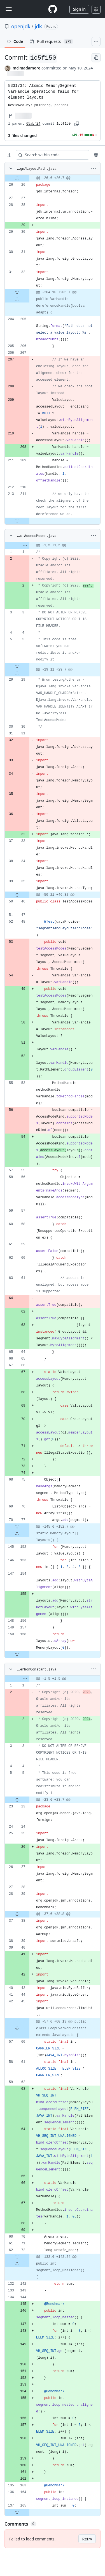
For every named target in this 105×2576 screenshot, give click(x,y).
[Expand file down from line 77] (17, 1526)
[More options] (93, 168)
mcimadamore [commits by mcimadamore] (26, 68)
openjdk (21, 26)
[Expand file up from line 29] (17, 673)
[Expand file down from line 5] (17, 666)
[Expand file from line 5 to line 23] (17, 1800)
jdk (38, 26)
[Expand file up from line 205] (17, 299)
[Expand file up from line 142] (17, 2263)
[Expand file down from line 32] (17, 292)
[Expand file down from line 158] (17, 1654)
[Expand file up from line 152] (17, 1533)
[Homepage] (52, 9)
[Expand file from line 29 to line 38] (17, 1914)
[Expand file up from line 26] (17, 178)
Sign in (79, 9)
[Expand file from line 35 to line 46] (17, 895)
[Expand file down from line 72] (17, 2257)
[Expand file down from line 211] (17, 521)
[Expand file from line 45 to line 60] (17, 2028)
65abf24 (33, 124)
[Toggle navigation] (8, 9)
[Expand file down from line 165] (17, 2512)
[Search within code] (50, 154)
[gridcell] (52, 178)
